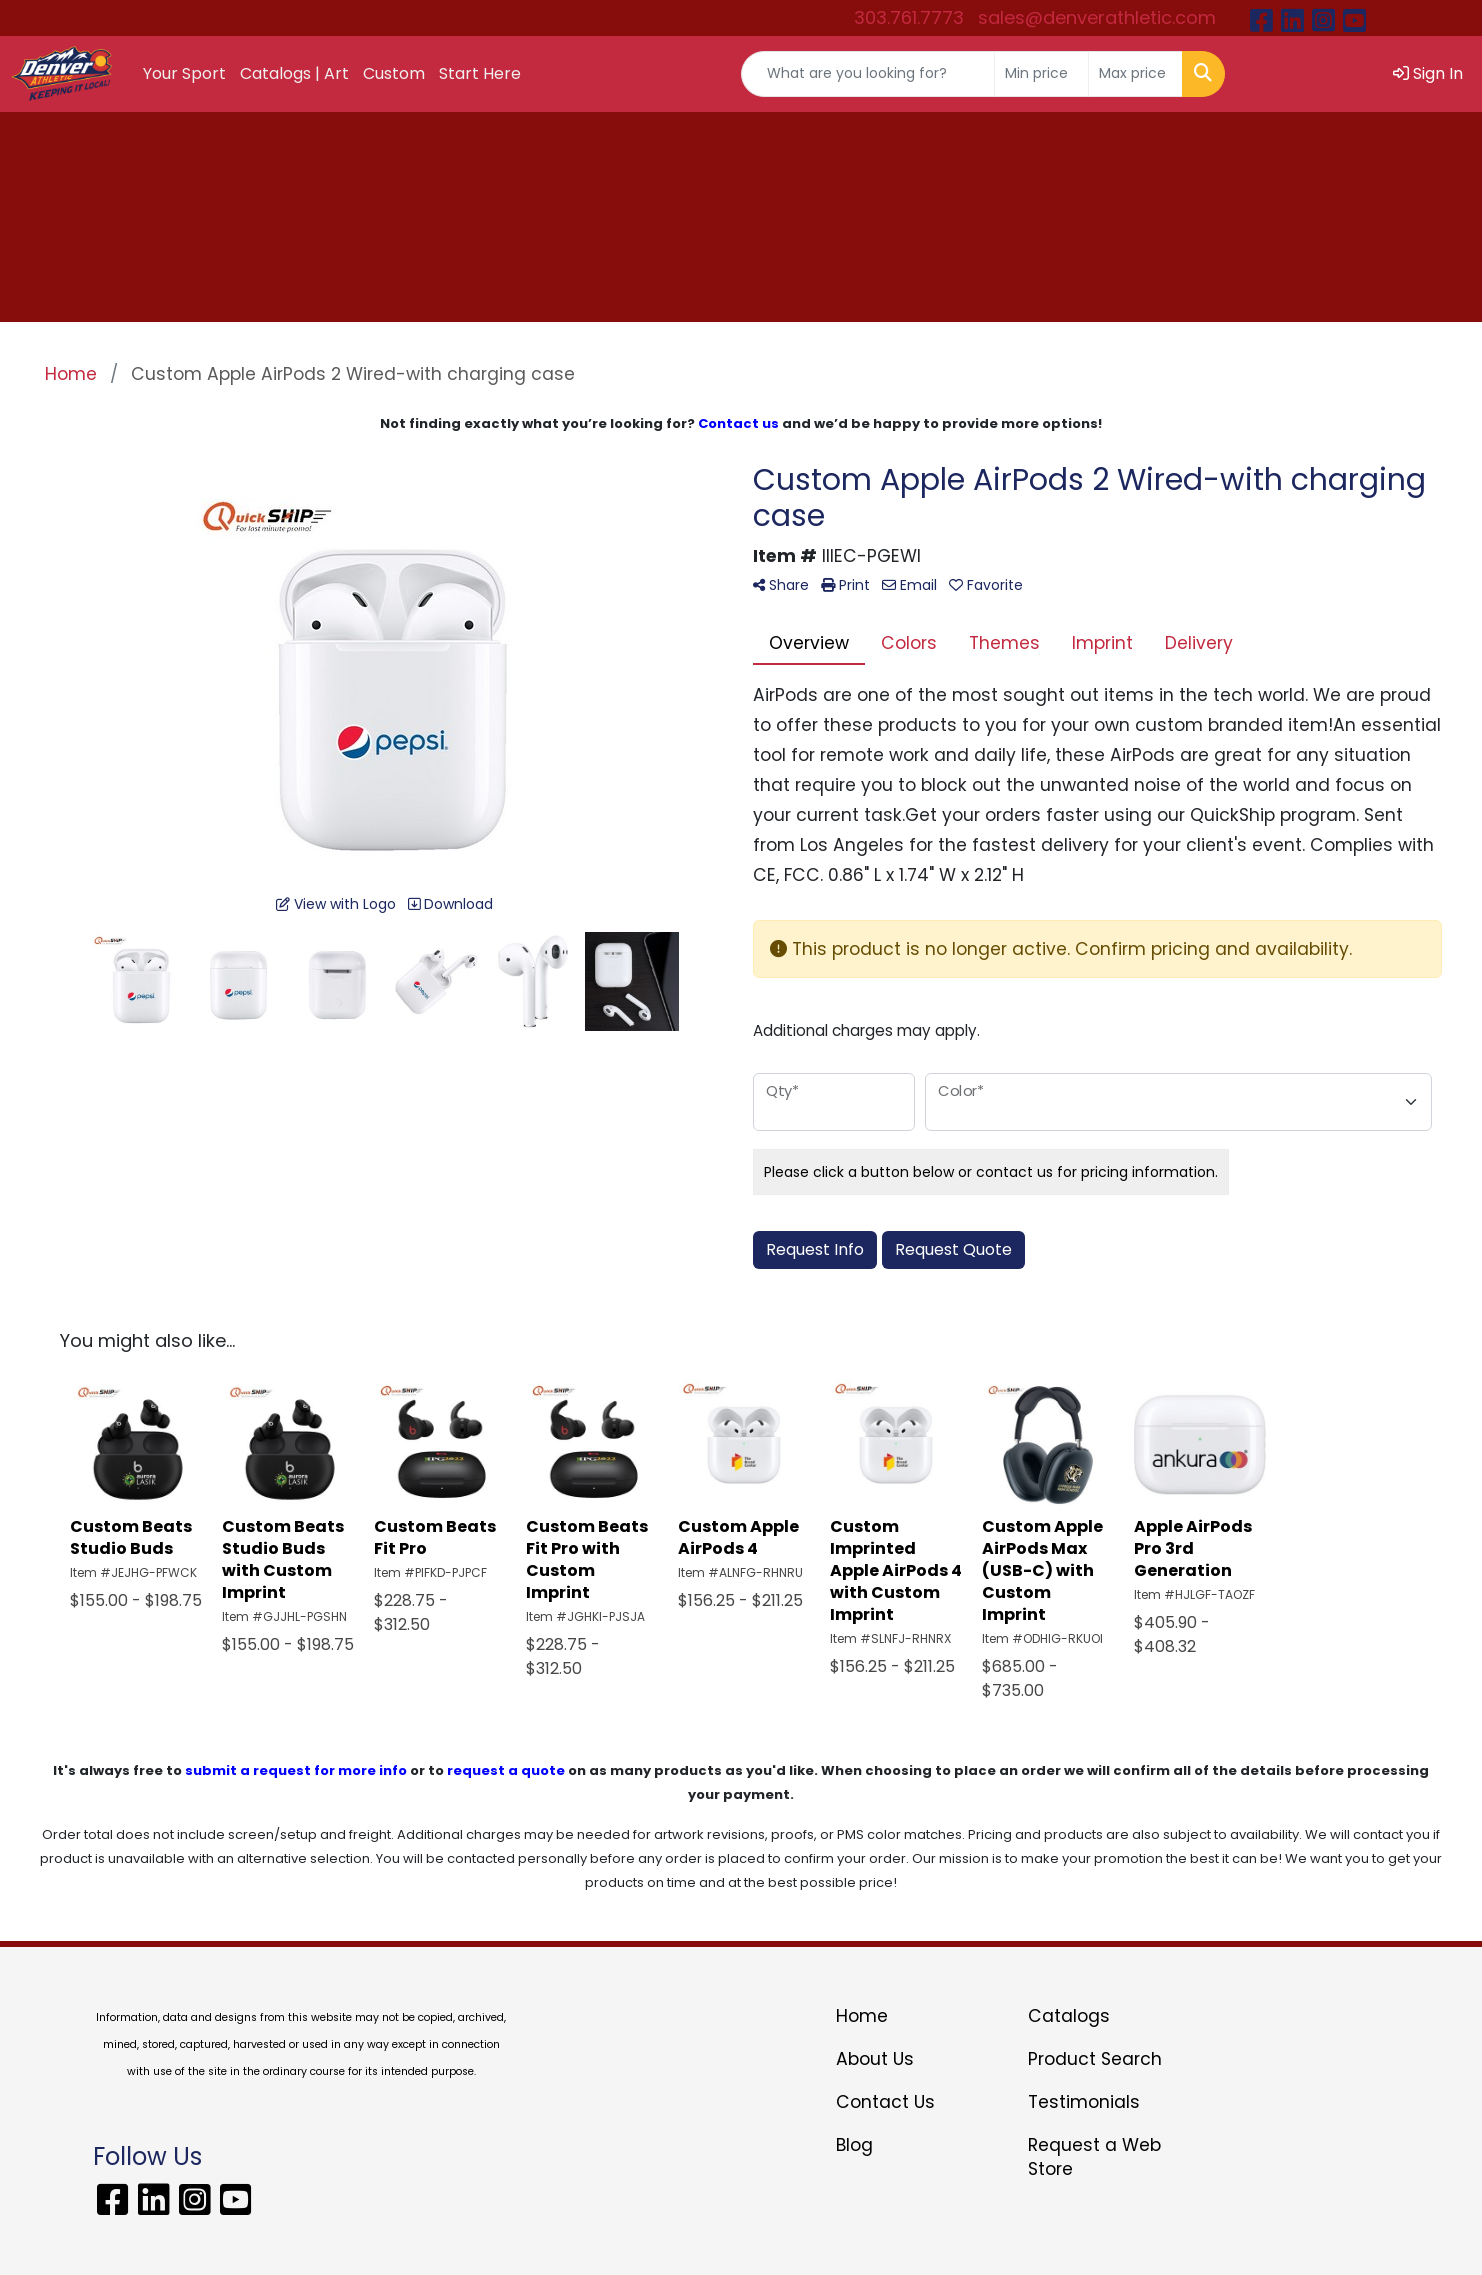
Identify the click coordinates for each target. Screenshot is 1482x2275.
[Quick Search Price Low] (1041, 74)
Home (862, 2016)
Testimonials (1084, 2102)
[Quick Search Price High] (1135, 74)
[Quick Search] (868, 74)
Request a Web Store (1094, 2157)
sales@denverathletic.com (1097, 17)
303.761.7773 (909, 17)
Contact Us (885, 2102)
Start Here (480, 73)
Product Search (1095, 2059)
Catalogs (1069, 2016)
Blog (854, 2145)
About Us (875, 2059)
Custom (394, 73)
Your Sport (184, 73)
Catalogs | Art (294, 73)
